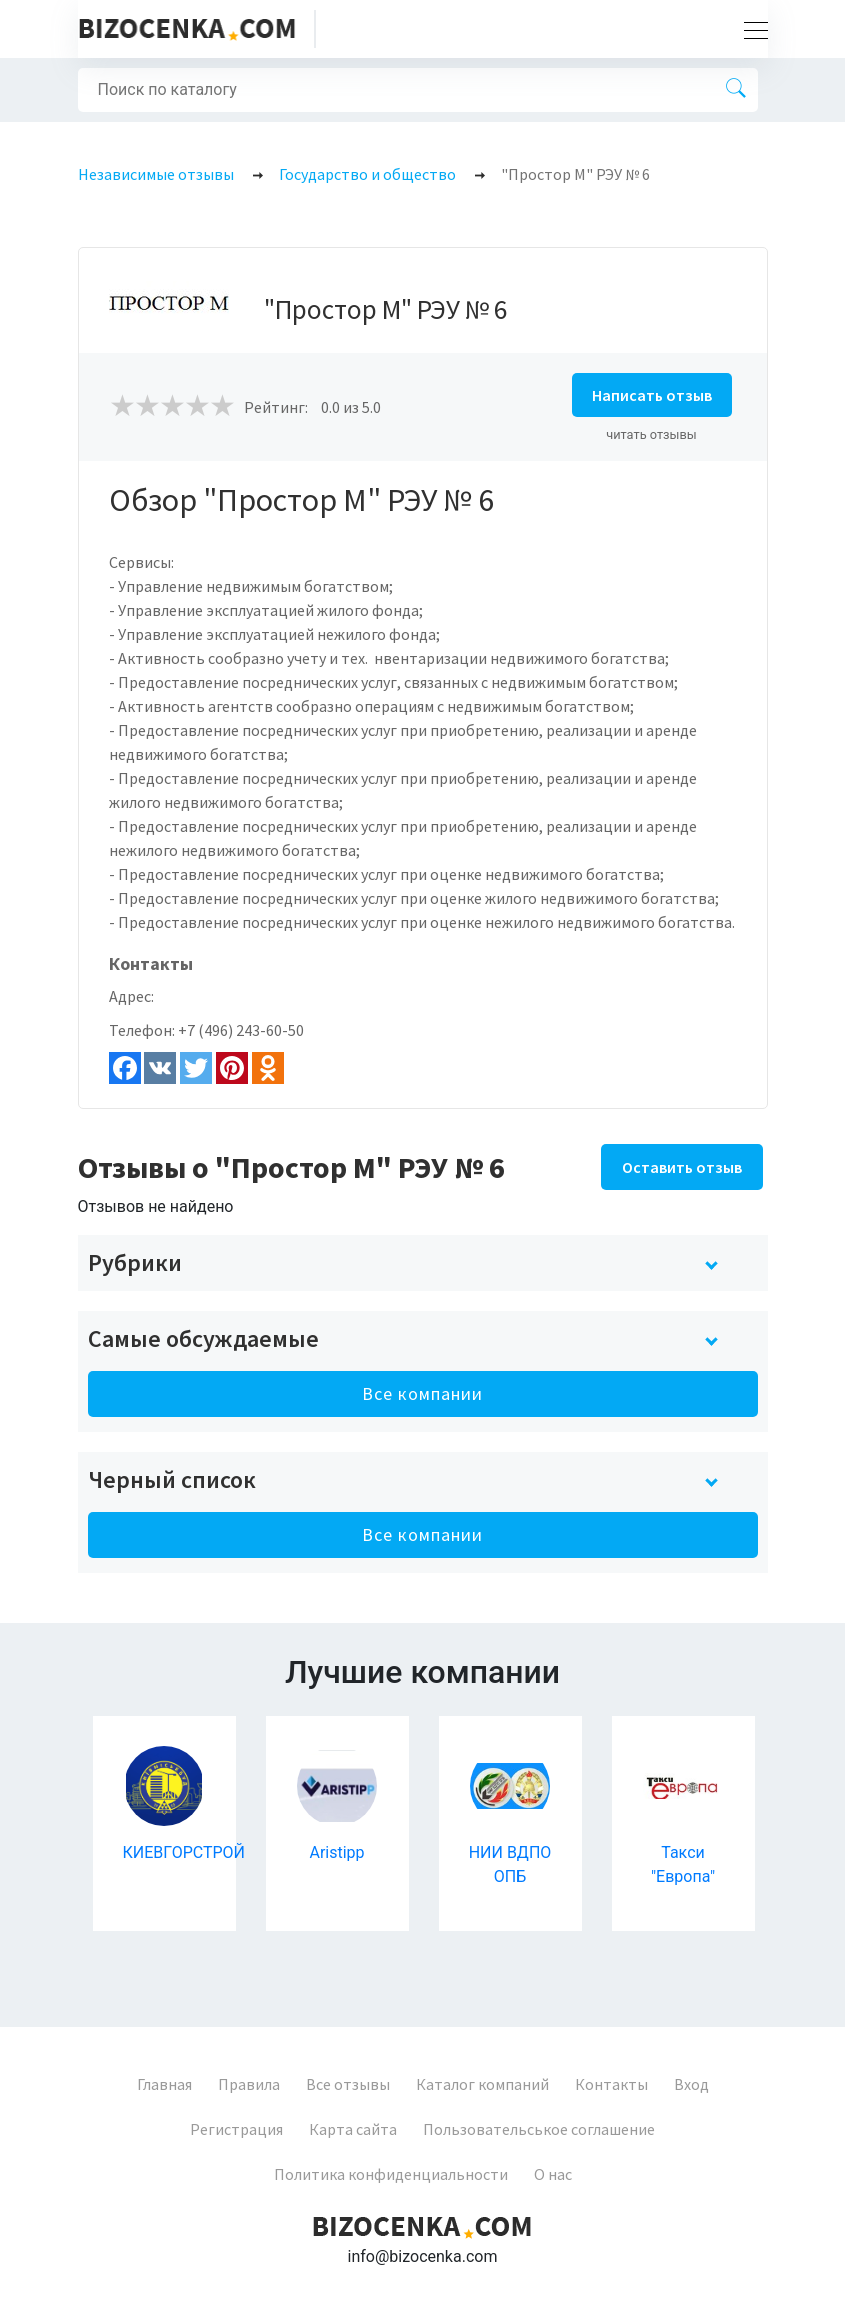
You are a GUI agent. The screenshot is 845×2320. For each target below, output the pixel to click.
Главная (164, 2084)
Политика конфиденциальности (391, 2174)
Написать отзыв (652, 395)
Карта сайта (353, 2129)
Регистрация (236, 2129)
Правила (249, 2084)
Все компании (422, 1393)
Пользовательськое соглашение (539, 2129)
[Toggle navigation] (750, 29)
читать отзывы (651, 434)
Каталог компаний (482, 2084)
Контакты (611, 2084)
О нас (553, 2174)
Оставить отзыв (682, 1167)
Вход (691, 2084)
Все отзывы (348, 2084)
